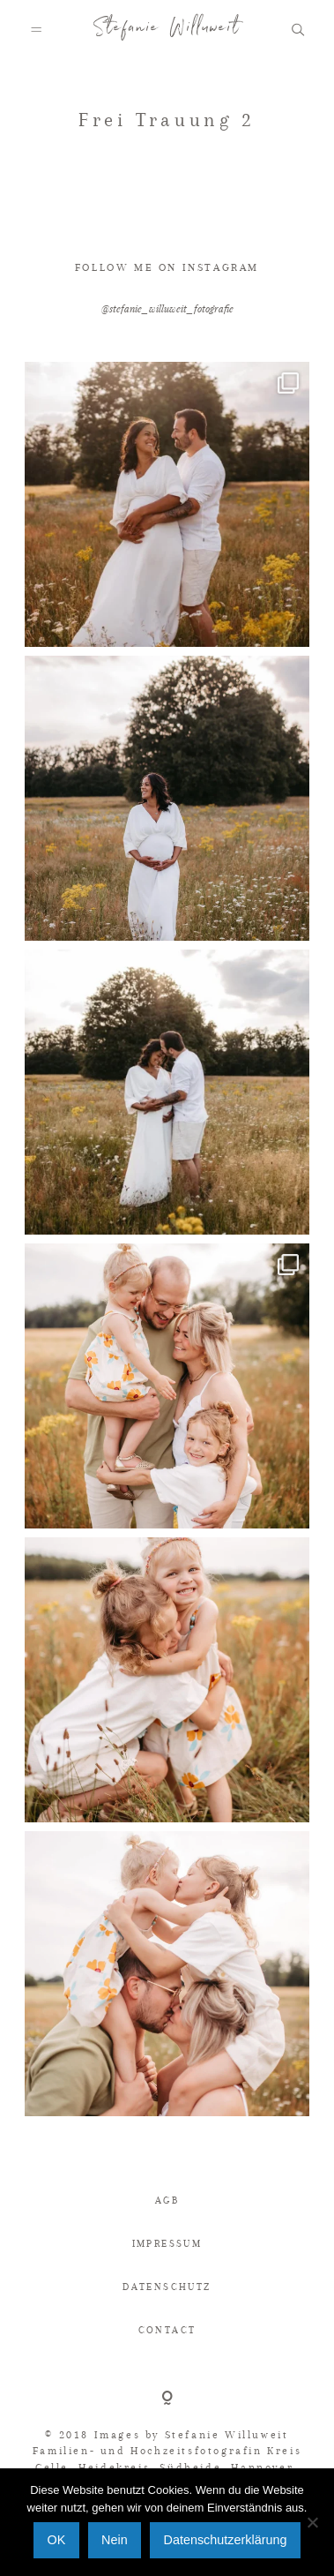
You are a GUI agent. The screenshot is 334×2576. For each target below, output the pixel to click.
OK (57, 2540)
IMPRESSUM (167, 2243)
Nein (114, 2540)
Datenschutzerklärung (224, 2540)
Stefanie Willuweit (167, 31)
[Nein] (312, 2522)
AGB (167, 2200)
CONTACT (167, 2330)
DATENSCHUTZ (166, 2287)
